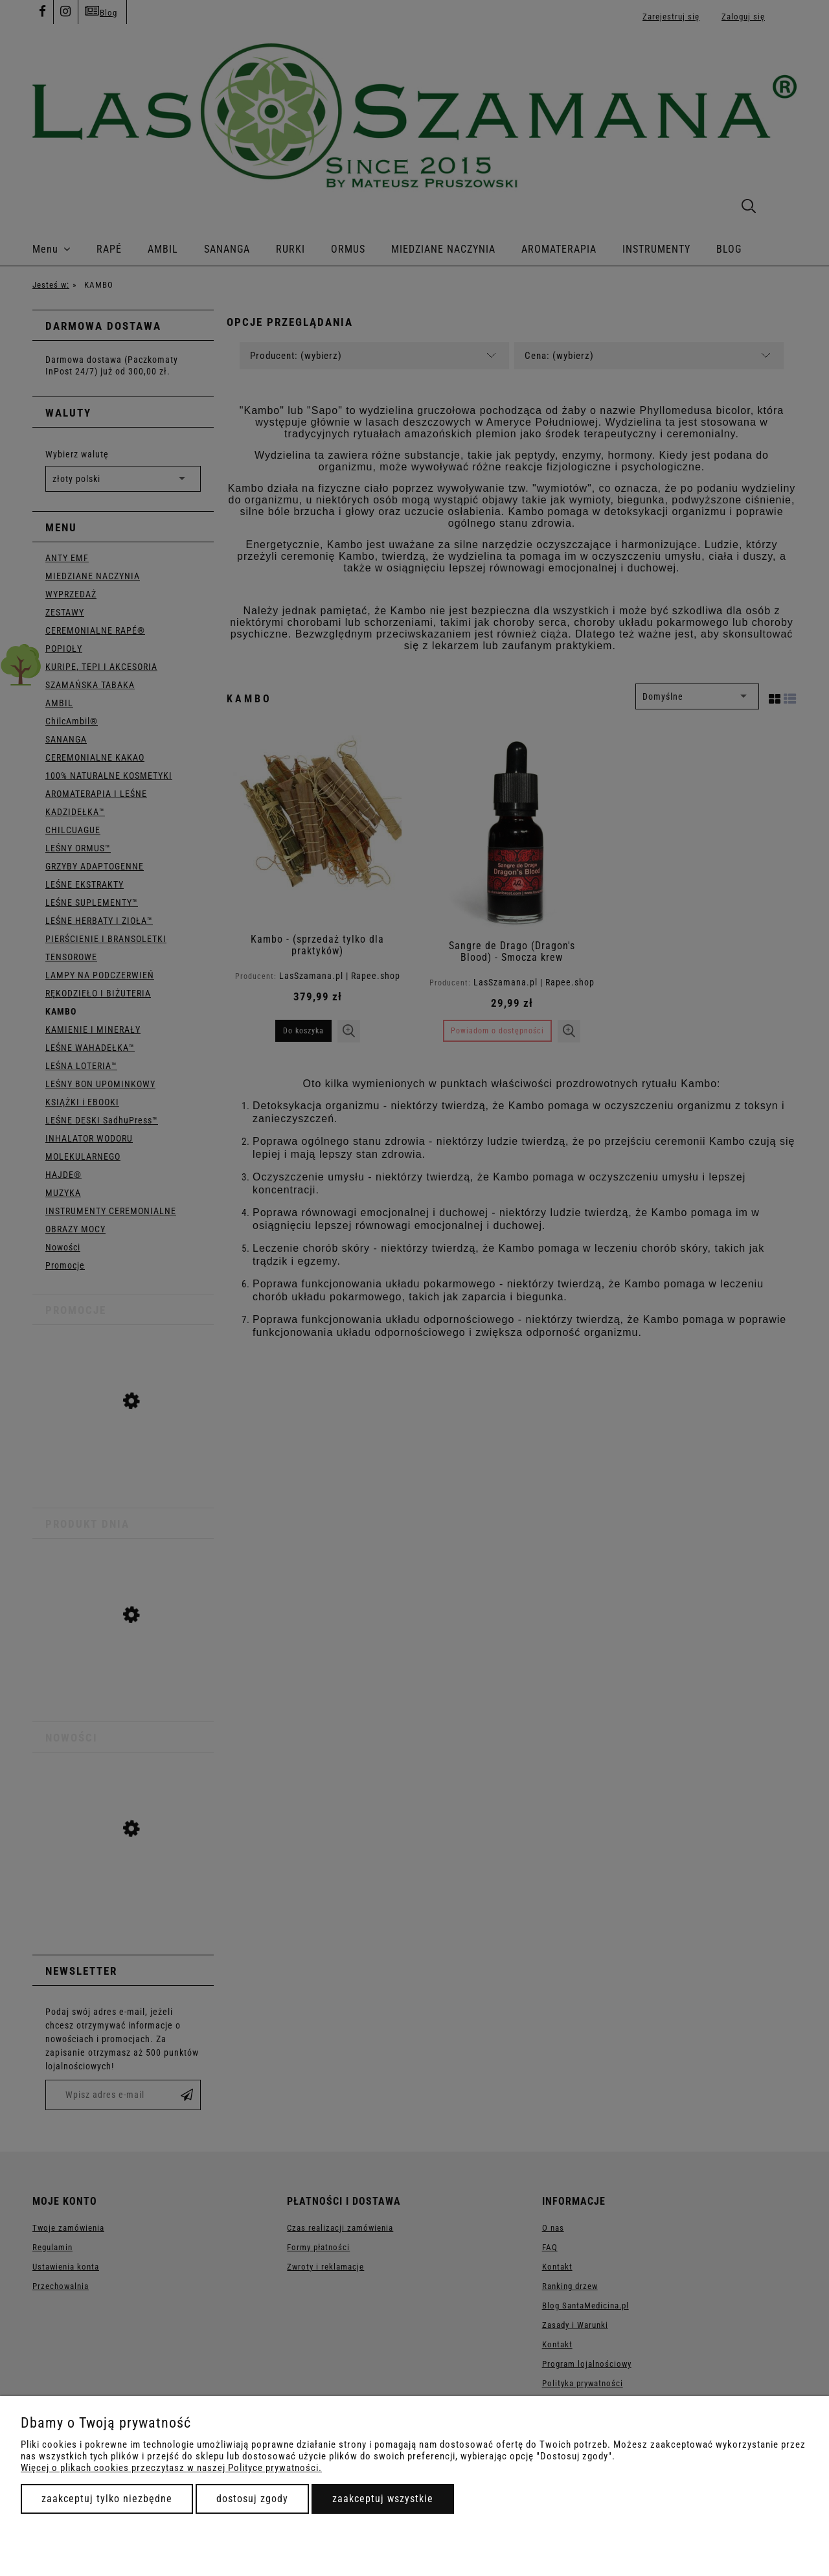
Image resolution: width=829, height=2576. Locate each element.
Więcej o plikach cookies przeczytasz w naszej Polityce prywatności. (171, 2468)
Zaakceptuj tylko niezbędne (106, 2498)
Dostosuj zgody (252, 2498)
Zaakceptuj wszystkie (382, 2498)
